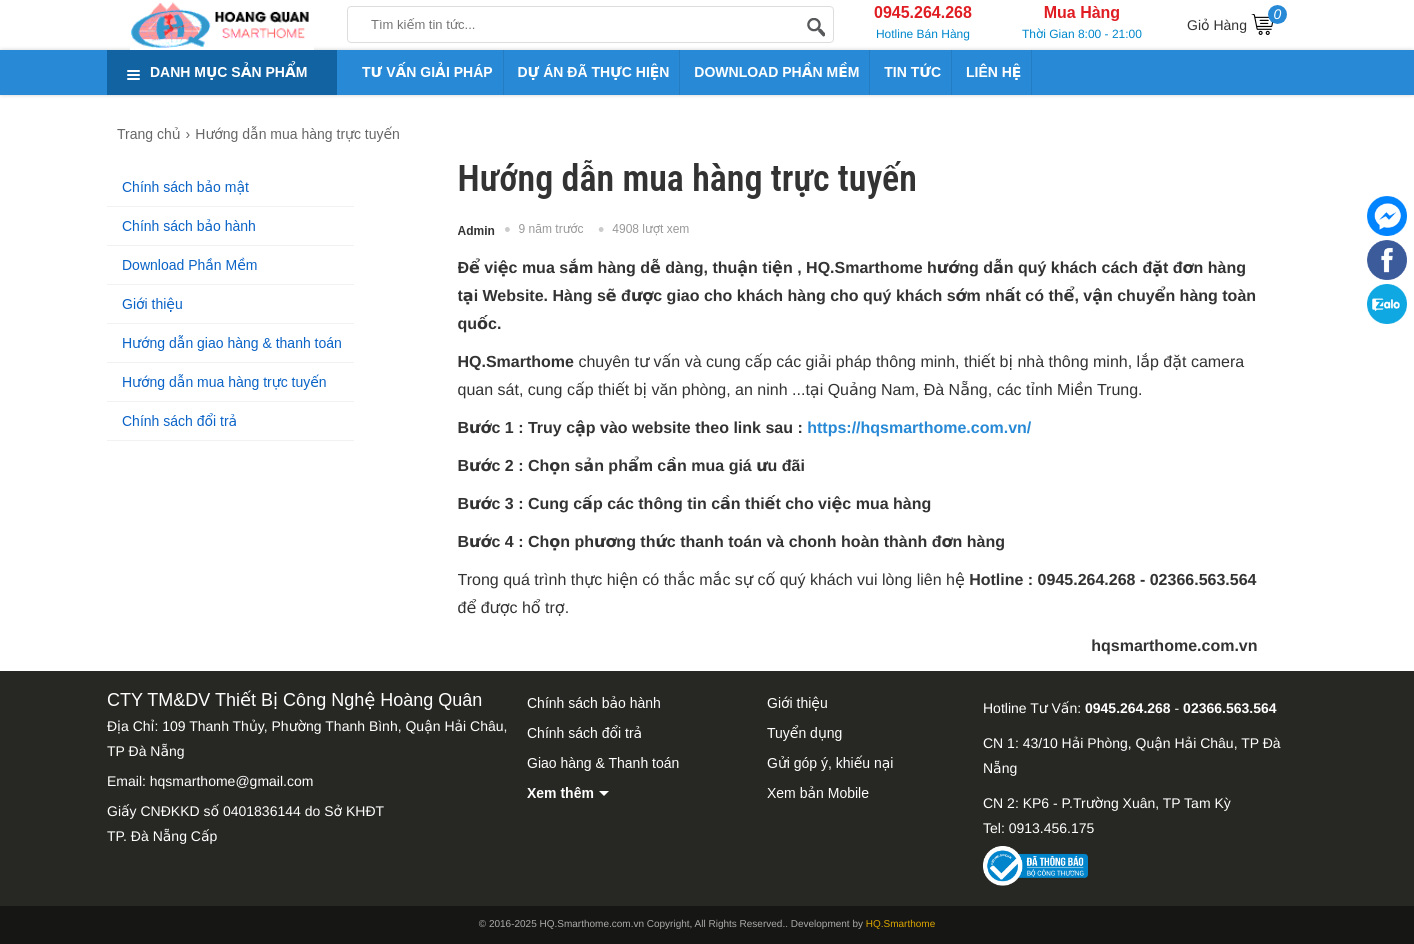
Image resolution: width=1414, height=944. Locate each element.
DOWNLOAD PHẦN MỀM (776, 72)
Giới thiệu (152, 304)
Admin (476, 231)
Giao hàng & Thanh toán (603, 763)
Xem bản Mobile (818, 793)
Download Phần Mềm (189, 265)
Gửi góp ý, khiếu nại (830, 763)
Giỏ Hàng (1237, 22)
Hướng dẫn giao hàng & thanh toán (232, 343)
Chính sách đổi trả (179, 421)
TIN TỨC (912, 72)
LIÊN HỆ (993, 72)
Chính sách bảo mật (185, 187)
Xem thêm (560, 793)
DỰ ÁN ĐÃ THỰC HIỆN (594, 72)
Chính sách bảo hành (189, 226)
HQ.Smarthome (900, 924)
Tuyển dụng (804, 733)
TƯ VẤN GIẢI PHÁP (427, 72)
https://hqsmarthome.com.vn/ (919, 428)
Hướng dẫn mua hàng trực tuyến (224, 382)
